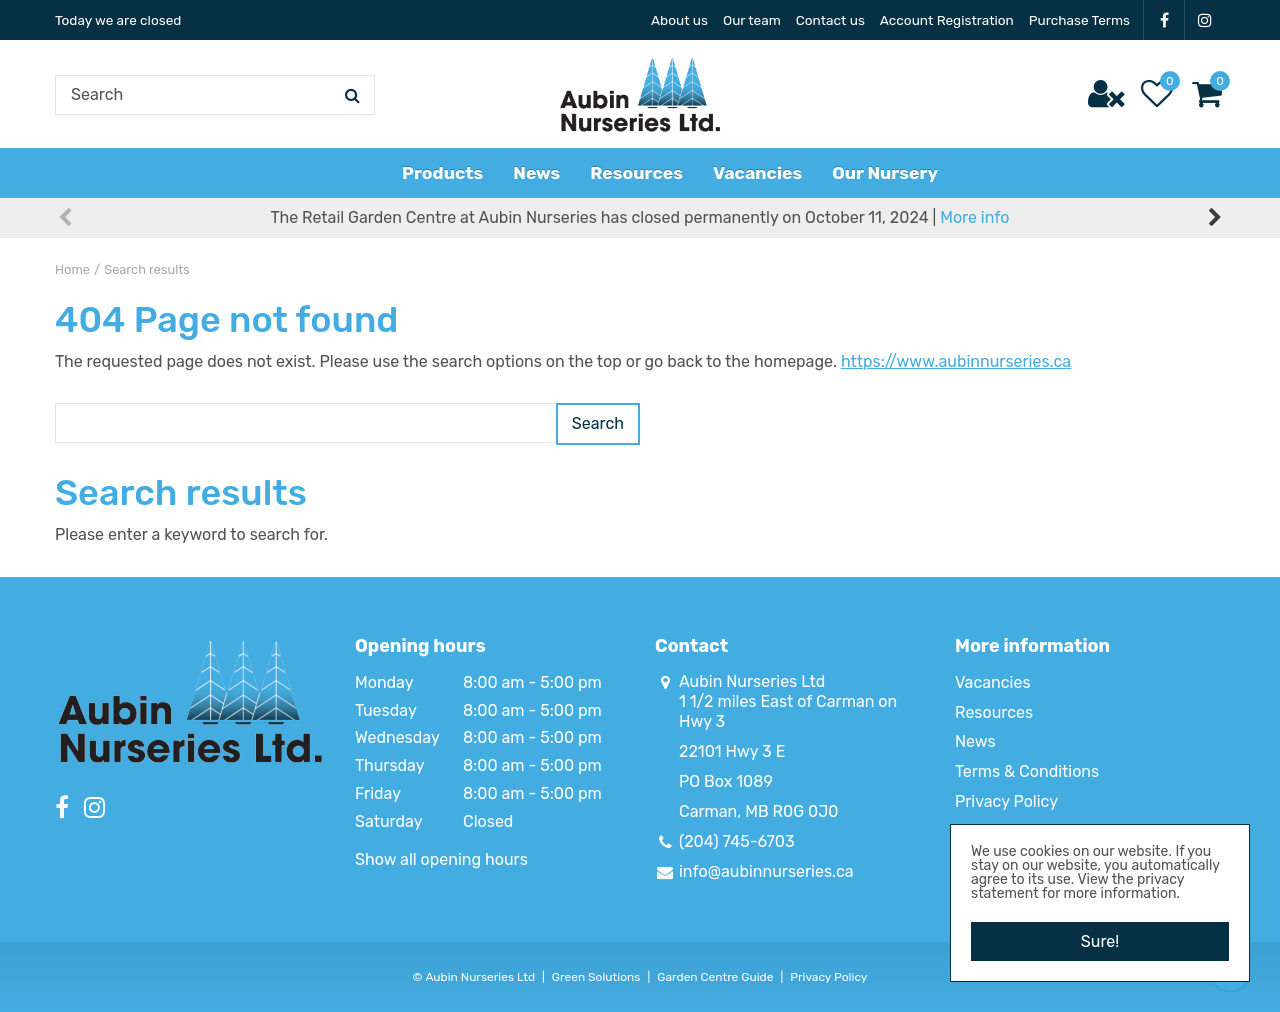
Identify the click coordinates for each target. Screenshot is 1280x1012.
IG (1205, 20)
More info (974, 219)
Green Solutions (596, 977)
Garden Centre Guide (715, 977)
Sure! (1100, 940)
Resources (994, 712)
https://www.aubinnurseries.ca (956, 361)
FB (1164, 20)
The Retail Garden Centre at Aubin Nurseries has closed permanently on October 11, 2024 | (640, 219)
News (975, 741)
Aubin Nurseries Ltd (752, 681)
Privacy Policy (1006, 801)
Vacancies (993, 682)
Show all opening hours (441, 859)
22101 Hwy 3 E (732, 751)
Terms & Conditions (1027, 771)
